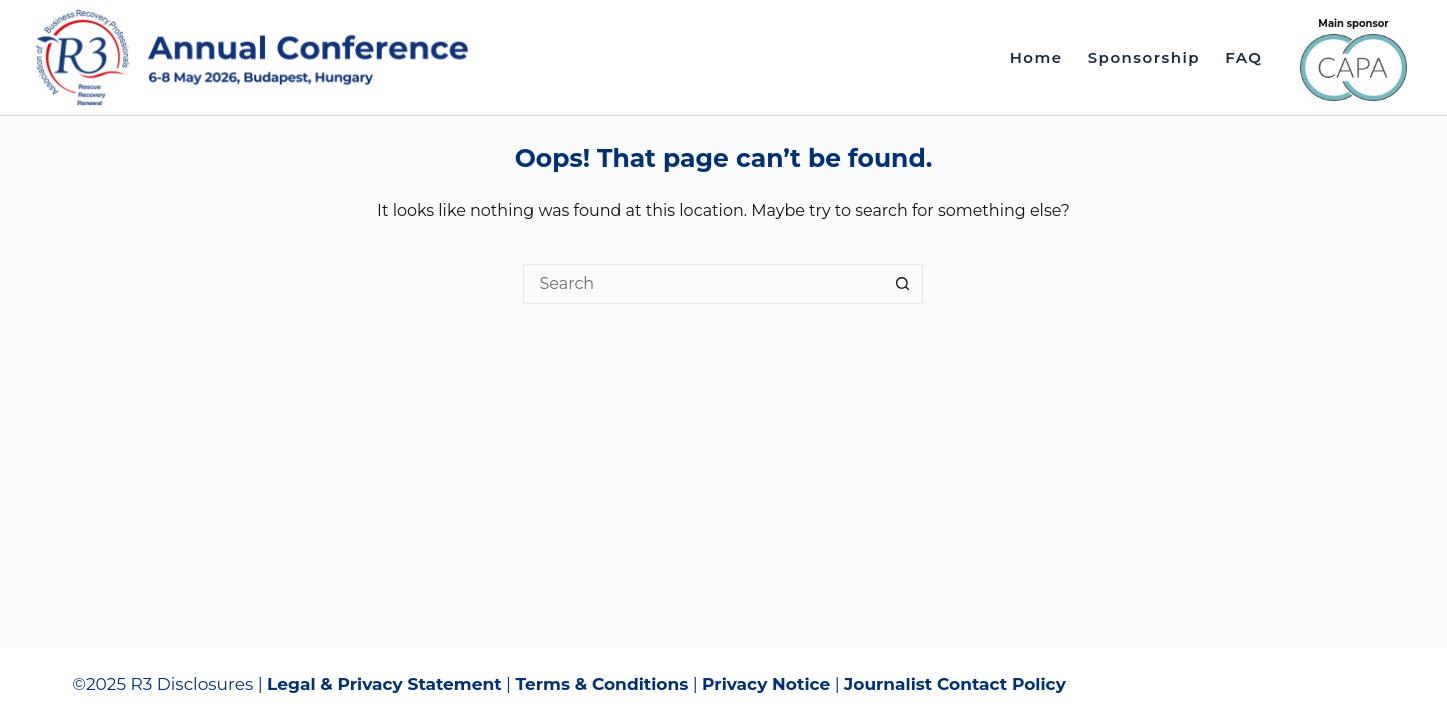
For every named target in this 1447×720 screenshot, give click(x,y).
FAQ (1243, 57)
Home (1036, 57)
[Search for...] (703, 284)
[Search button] (903, 284)
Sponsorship (1144, 57)
